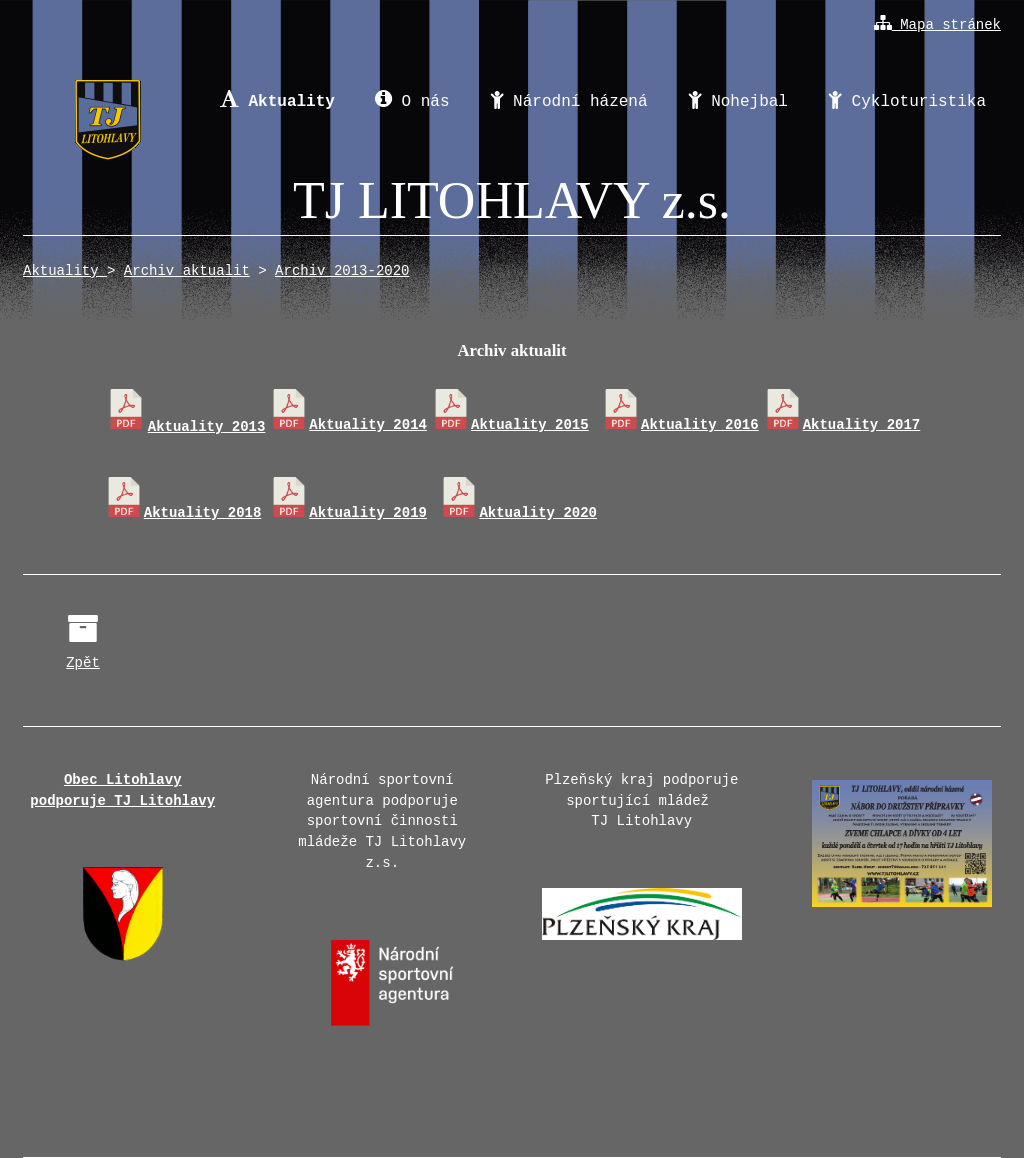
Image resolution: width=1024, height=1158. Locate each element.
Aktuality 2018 (183, 513)
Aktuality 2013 (186, 427)
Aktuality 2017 (842, 425)
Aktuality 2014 (348, 425)
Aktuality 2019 (348, 513)
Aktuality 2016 (680, 425)
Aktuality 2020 (518, 513)
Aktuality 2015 (510, 425)
